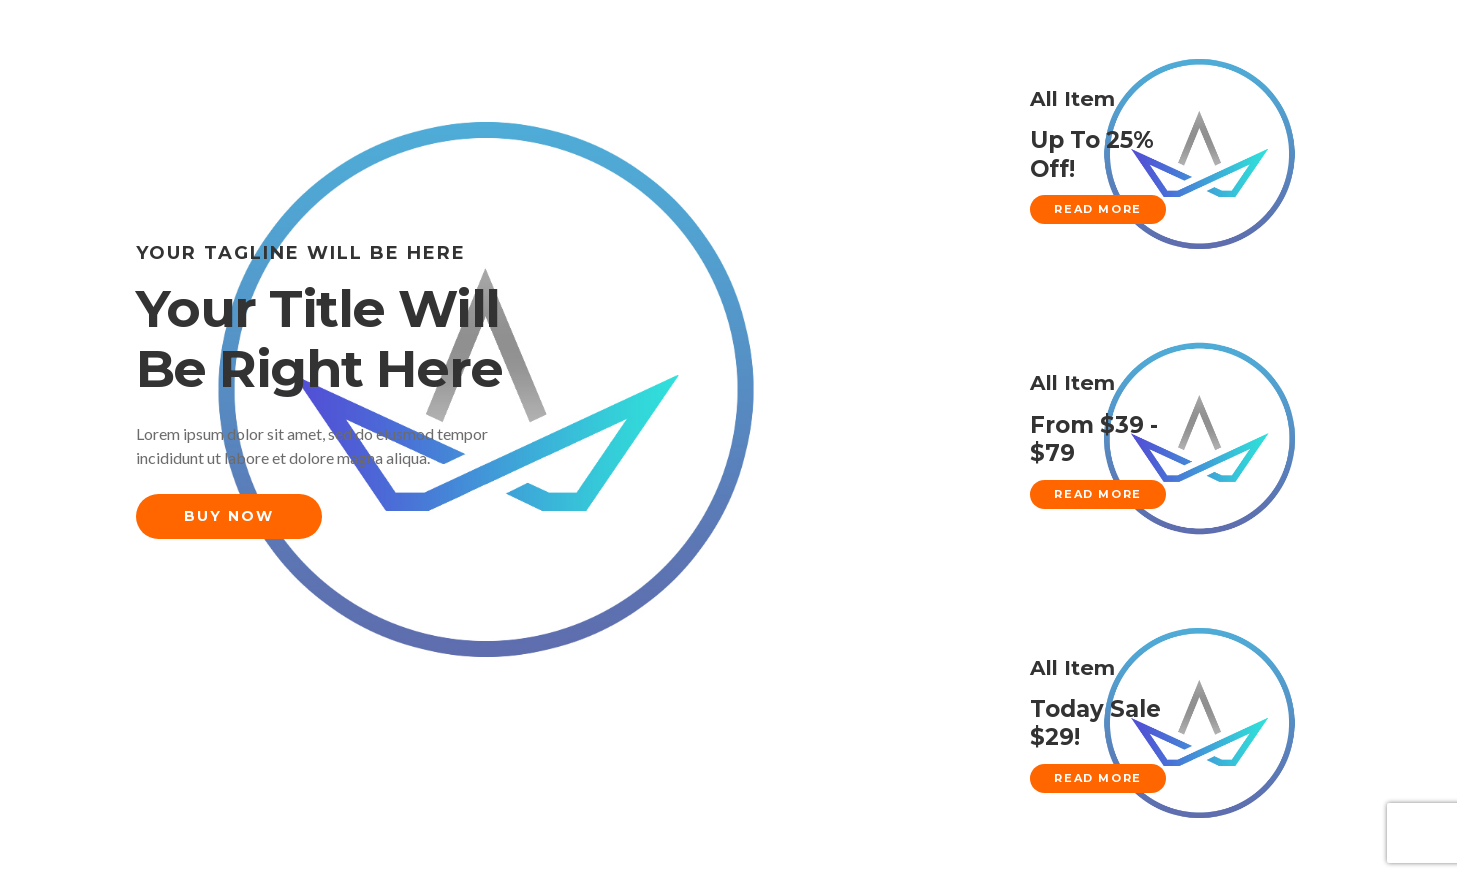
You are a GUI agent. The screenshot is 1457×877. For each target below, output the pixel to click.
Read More (1097, 209)
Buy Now (229, 516)
